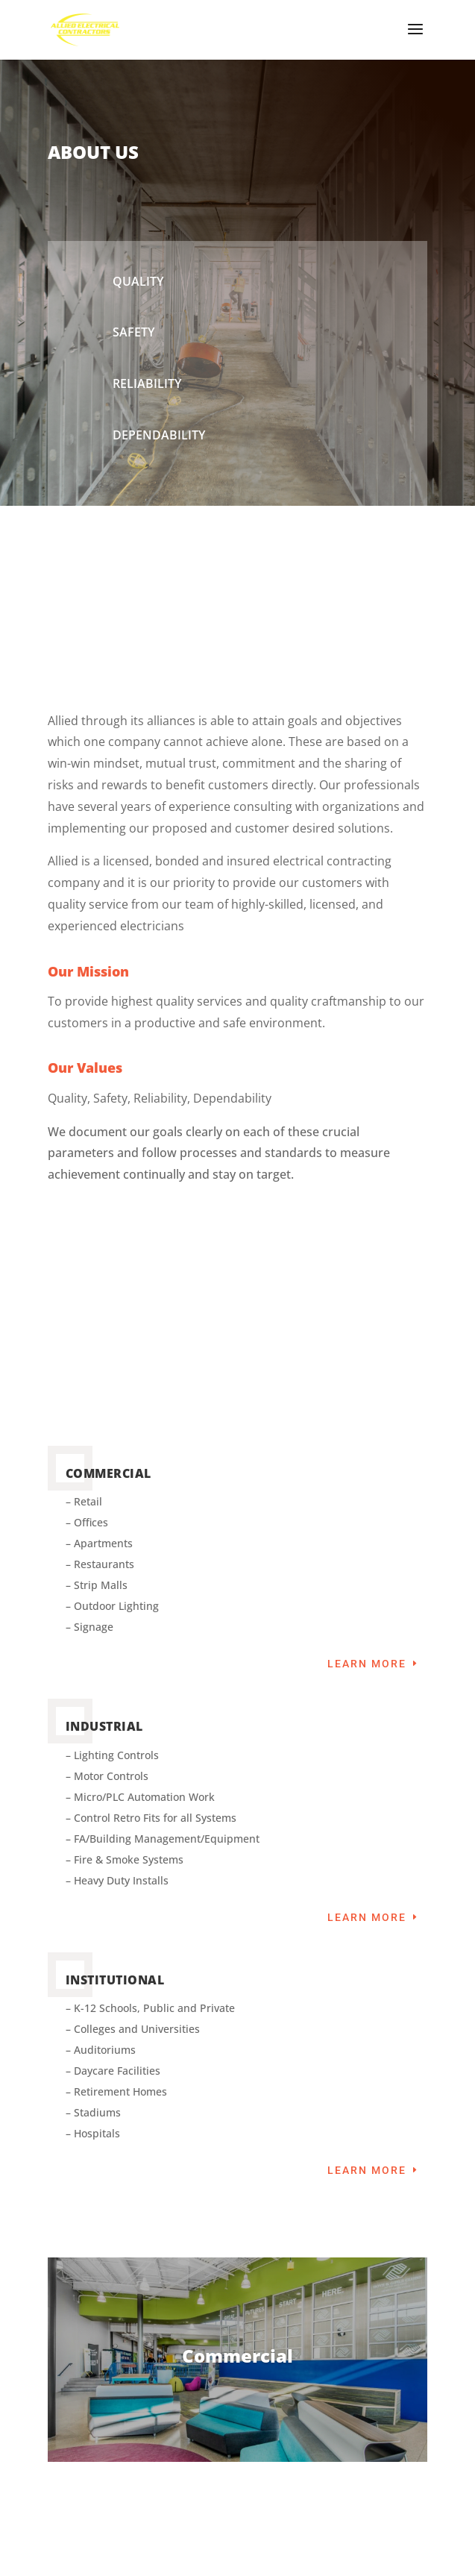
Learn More (366, 1664)
